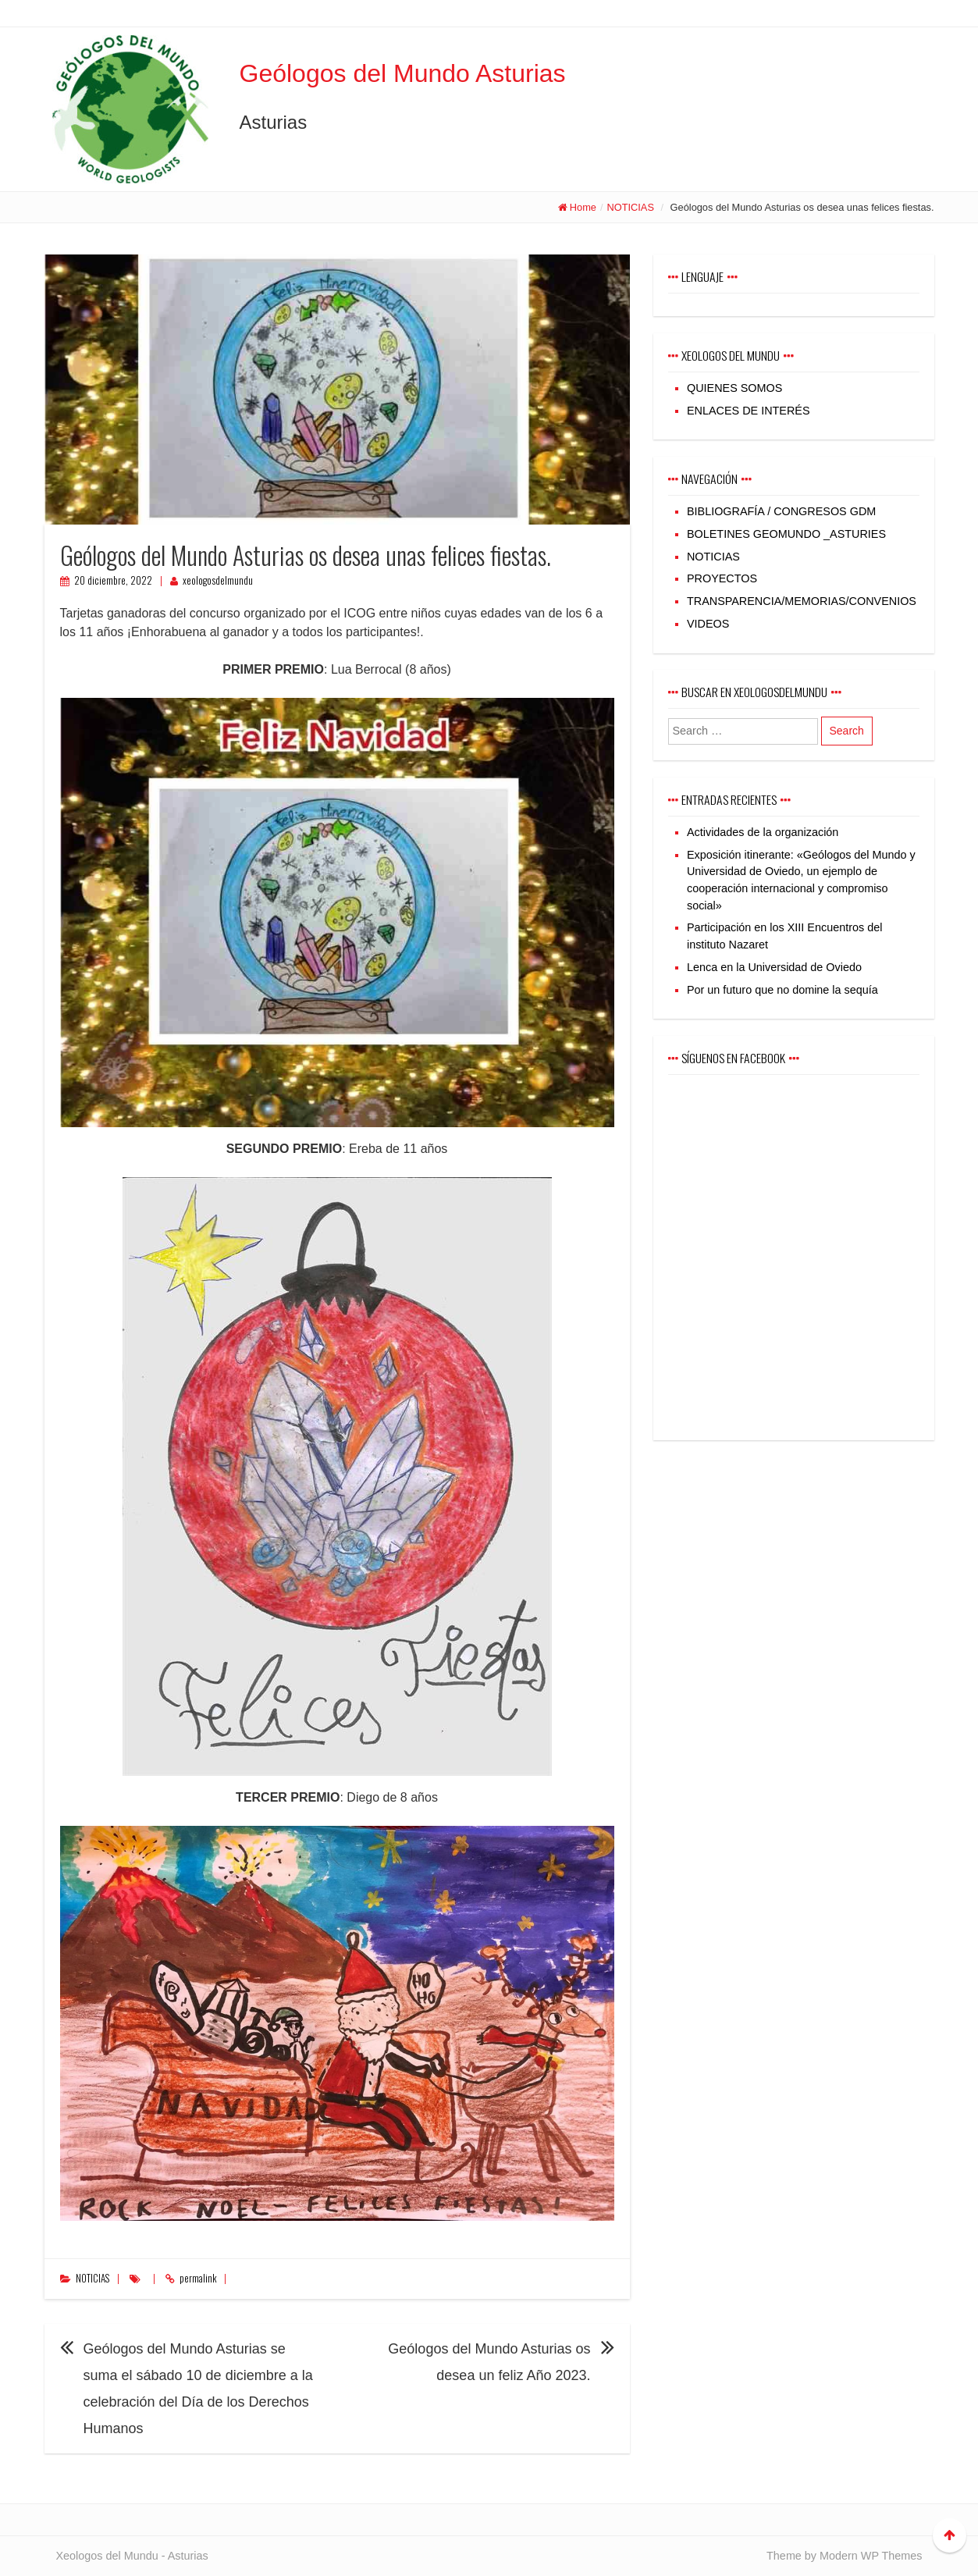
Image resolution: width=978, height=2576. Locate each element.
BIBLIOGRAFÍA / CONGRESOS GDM (781, 511)
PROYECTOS (722, 578)
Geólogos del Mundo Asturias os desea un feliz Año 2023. (489, 2362)
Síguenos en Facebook (733, 1057)
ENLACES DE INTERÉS (748, 410)
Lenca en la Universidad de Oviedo (774, 967)
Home (583, 207)
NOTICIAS (629, 207)
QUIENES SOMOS (734, 388)
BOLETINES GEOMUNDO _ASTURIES (786, 534)
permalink (198, 2278)
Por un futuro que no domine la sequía (782, 990)
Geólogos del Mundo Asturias (403, 73)
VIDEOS (708, 623)
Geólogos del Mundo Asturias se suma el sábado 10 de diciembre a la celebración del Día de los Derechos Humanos (198, 2388)
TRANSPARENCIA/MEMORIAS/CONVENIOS (801, 601)
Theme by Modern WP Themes (844, 2555)
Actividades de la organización (762, 832)
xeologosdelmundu (218, 580)
